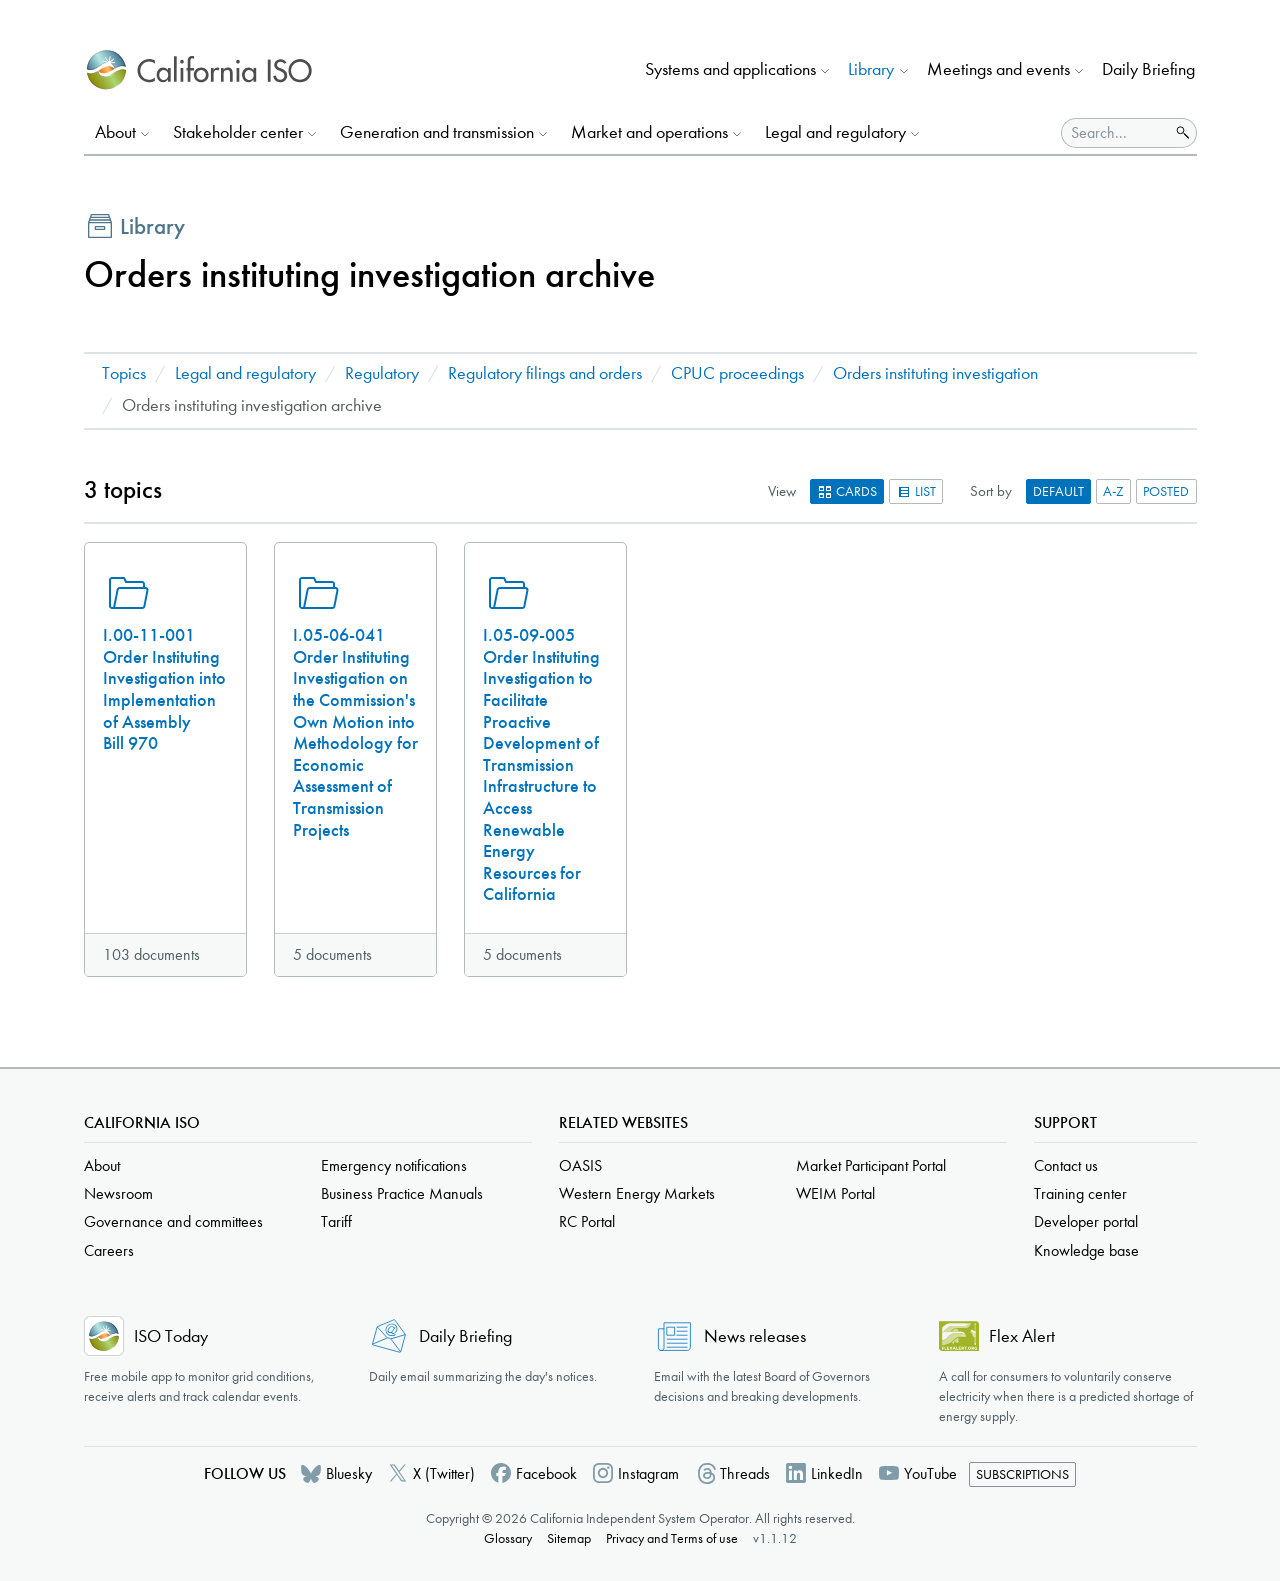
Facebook (546, 1473)
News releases (755, 1336)
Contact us (1066, 1165)
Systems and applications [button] (730, 69)
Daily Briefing (1148, 69)
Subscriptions (1022, 1474)
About (102, 1165)
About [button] (115, 132)
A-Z (1113, 491)
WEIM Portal (835, 1193)
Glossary (508, 1538)
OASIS (580, 1165)
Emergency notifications (394, 1165)
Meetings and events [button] (998, 69)
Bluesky (349, 1473)
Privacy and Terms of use (672, 1538)
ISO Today (171, 1336)
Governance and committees (173, 1221)
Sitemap (569, 1538)
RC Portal (587, 1221)
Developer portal (1086, 1221)
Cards (847, 491)
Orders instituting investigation (935, 373)
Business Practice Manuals (402, 1193)
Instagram (648, 1473)
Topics (124, 373)
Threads (745, 1473)
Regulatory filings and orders (545, 373)
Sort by (991, 491)
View (782, 491)
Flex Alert (1022, 1336)
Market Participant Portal (871, 1165)
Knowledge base (1086, 1250)
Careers (109, 1250)
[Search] (1115, 133)
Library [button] (871, 69)
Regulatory (382, 373)
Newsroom (118, 1193)
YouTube (930, 1473)
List (916, 491)
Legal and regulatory (245, 373)
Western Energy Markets (637, 1193)
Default (1058, 491)
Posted (1166, 491)
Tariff (336, 1221)
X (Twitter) (444, 1473)
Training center (1080, 1193)
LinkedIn (837, 1473)
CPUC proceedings (737, 373)
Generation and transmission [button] (437, 132)
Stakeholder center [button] (238, 132)
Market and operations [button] (649, 132)
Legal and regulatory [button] (835, 132)
